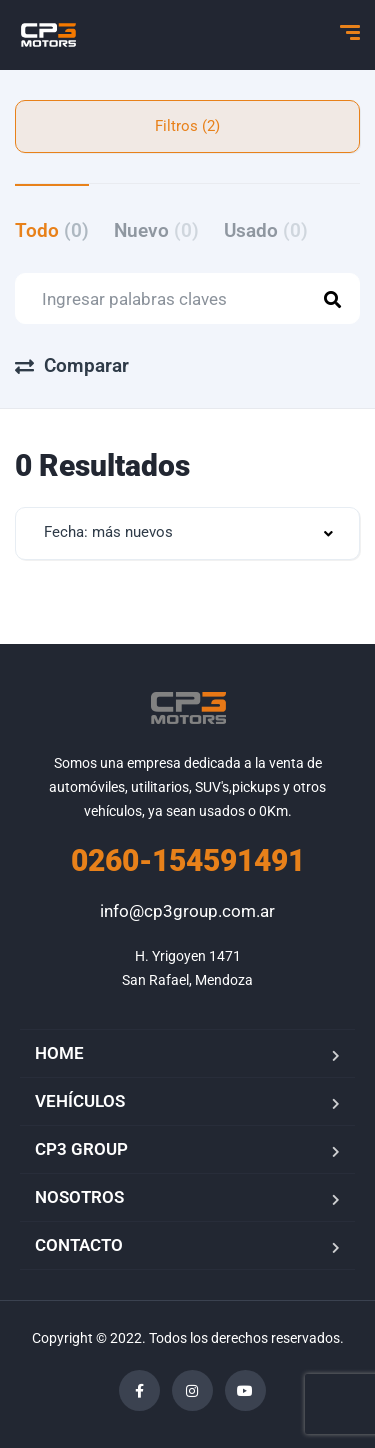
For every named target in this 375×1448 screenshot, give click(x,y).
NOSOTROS (79, 1197)
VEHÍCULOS (80, 1101)
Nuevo (156, 230)
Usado (266, 230)
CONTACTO (79, 1245)
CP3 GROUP (81, 1149)
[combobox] (187, 533)
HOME (59, 1053)
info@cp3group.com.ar (187, 911)
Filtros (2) (187, 126)
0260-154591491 (188, 860)
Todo (52, 230)
